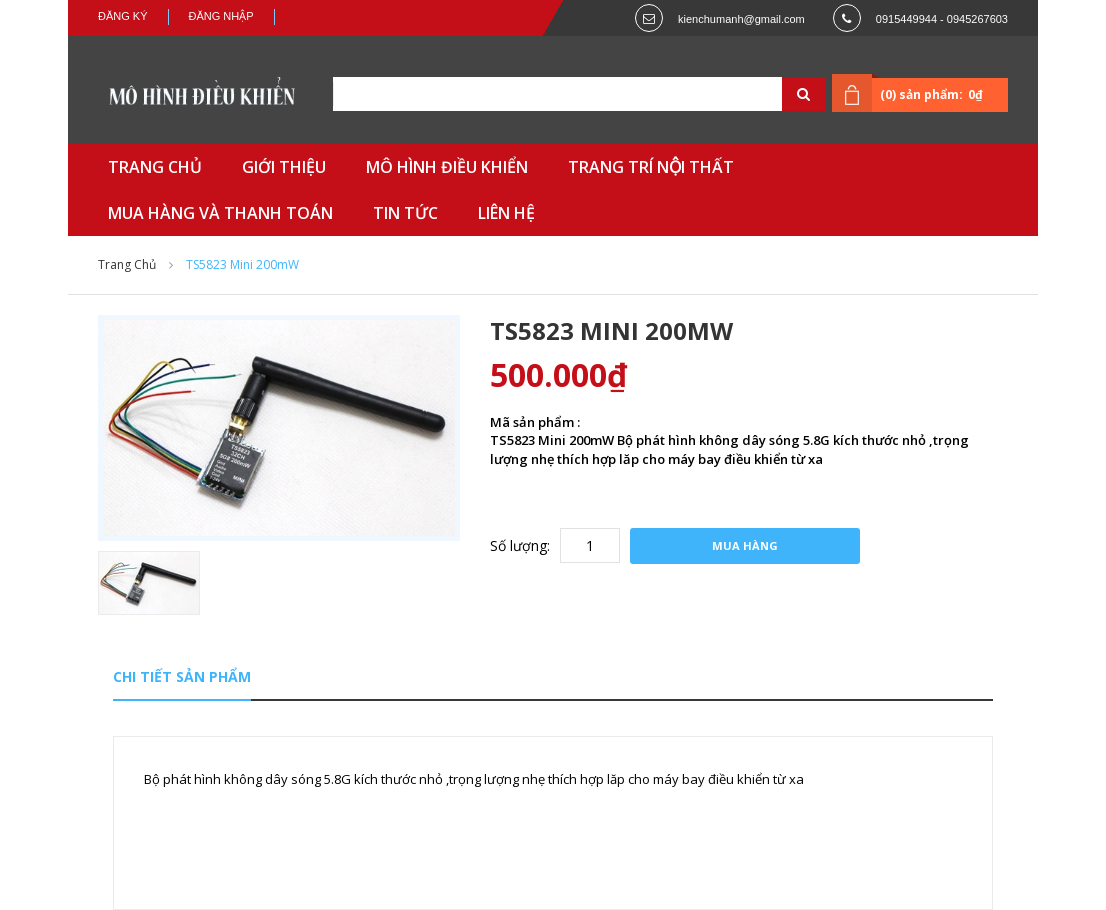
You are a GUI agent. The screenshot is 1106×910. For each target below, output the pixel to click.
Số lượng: (520, 545)
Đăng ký (123, 16)
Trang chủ (127, 264)
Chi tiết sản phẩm (182, 676)
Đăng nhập (221, 16)
